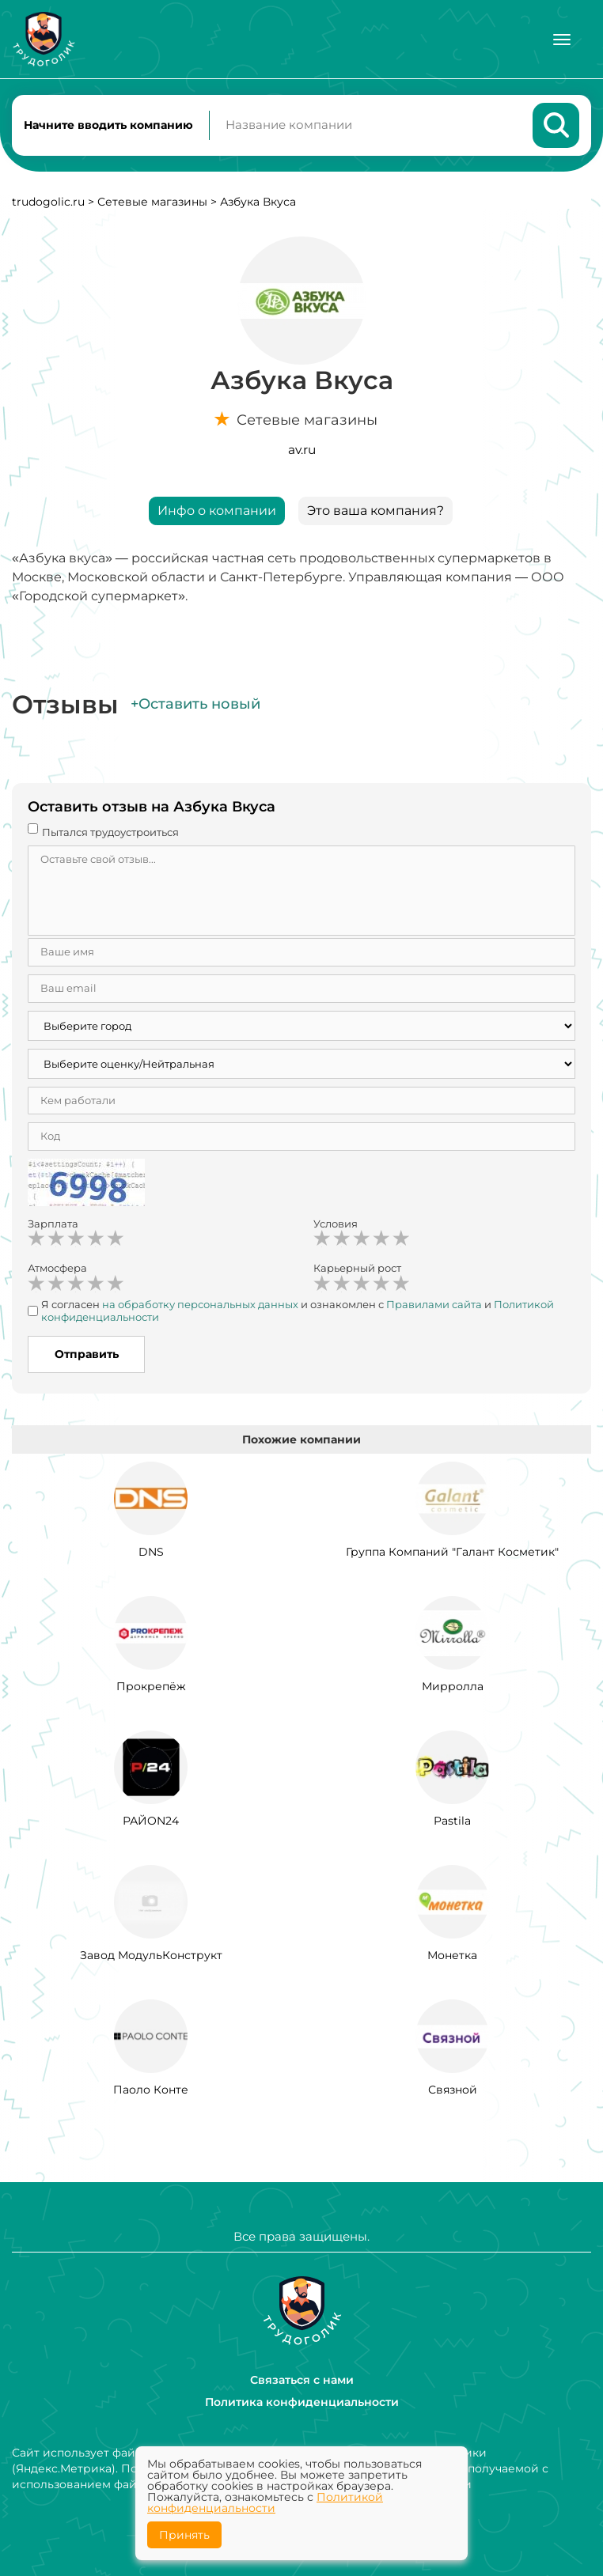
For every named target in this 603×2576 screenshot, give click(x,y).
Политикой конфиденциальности (265, 2502)
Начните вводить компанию (108, 125)
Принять (184, 2535)
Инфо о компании (216, 511)
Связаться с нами (302, 2380)
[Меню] (561, 39)
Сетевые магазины (152, 202)
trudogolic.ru (48, 202)
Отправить (87, 1355)
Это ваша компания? (375, 511)
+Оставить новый (195, 704)
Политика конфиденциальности (302, 2402)
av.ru (302, 450)
